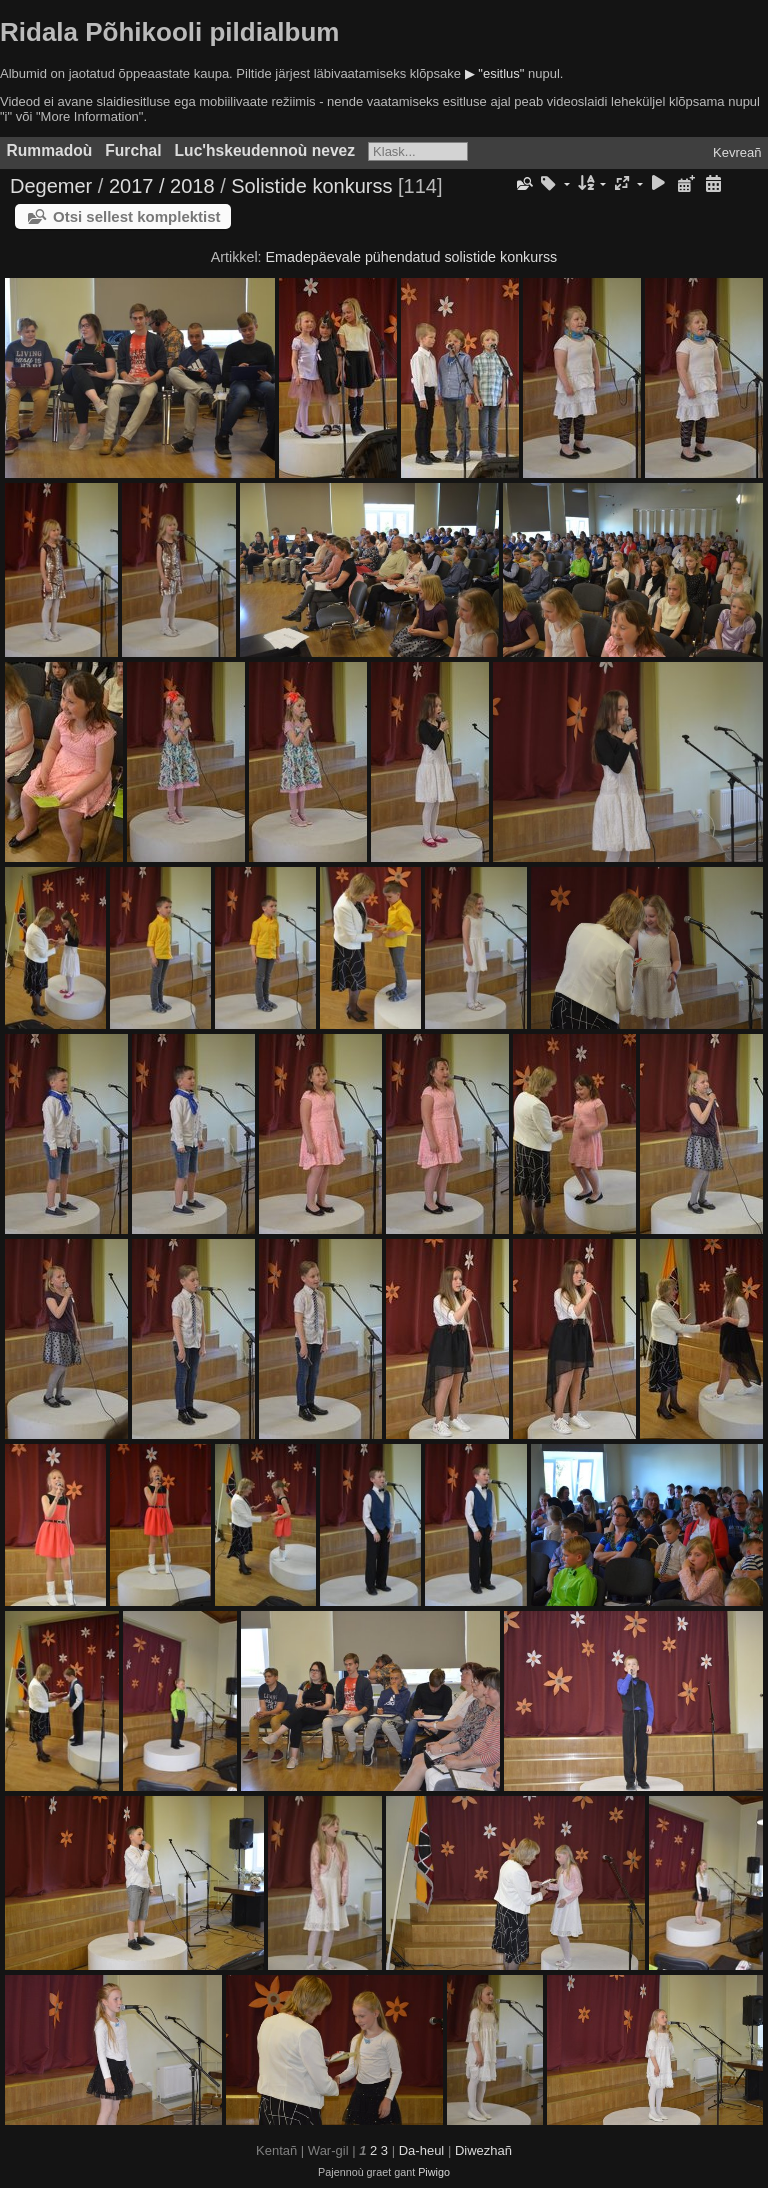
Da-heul (422, 2150)
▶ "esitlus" (495, 73)
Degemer (51, 186)
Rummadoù (50, 150)
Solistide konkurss (311, 186)
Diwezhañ (483, 2150)
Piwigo (434, 2172)
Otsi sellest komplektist (137, 216)
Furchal (133, 150)
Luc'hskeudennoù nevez (265, 150)
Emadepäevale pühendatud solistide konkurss (412, 257)
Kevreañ (737, 152)
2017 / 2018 (162, 186)
